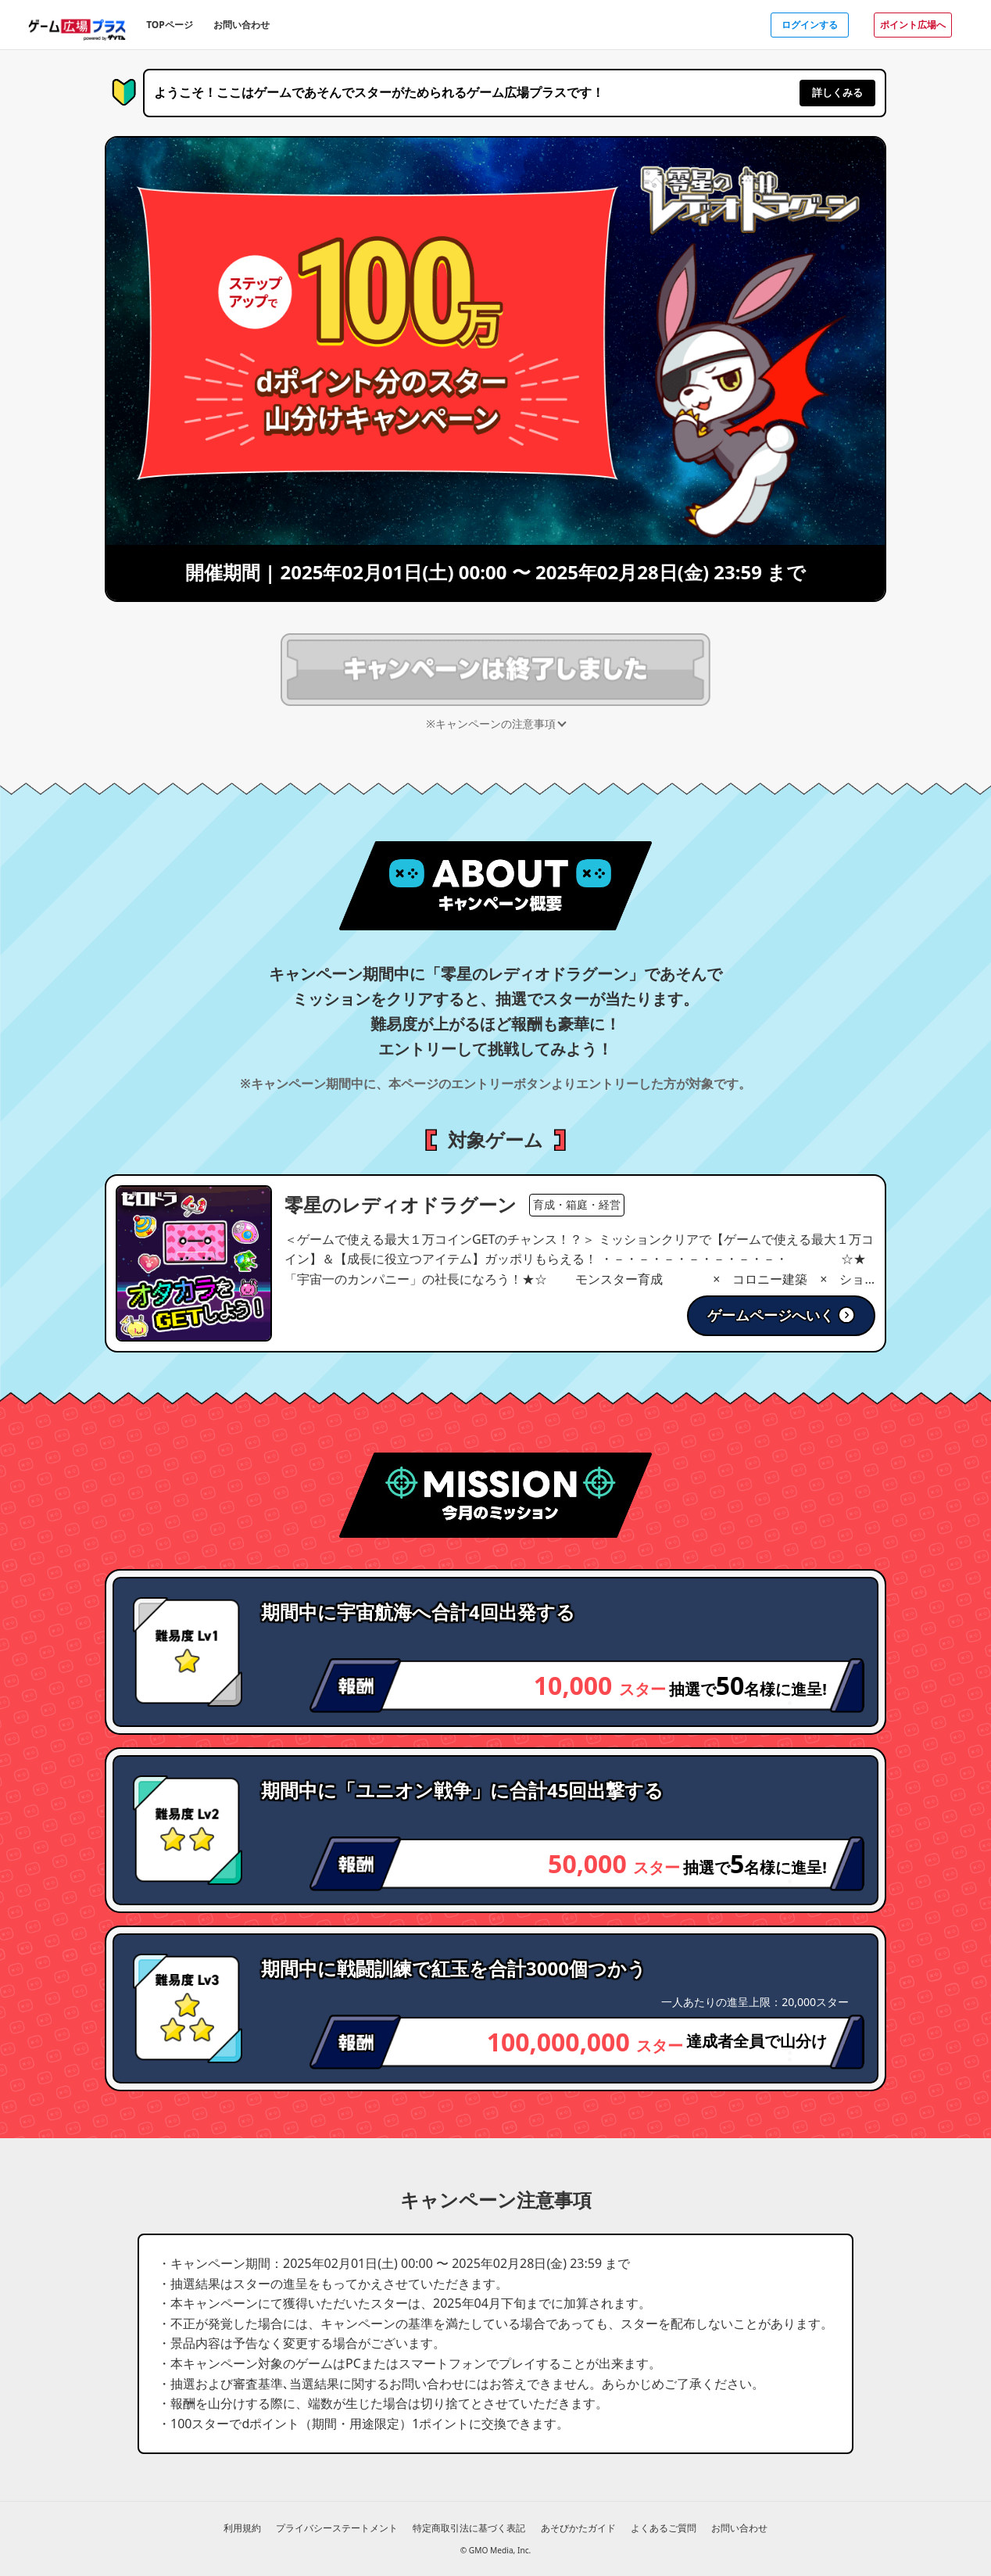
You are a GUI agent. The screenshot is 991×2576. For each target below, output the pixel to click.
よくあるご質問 (663, 2528)
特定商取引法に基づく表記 (469, 2528)
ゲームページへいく (781, 1315)
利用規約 (242, 2528)
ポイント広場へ (913, 24)
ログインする (810, 24)
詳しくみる (837, 93)
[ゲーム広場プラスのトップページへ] (77, 24)
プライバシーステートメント (337, 2528)
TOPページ (169, 24)
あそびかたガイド (578, 2528)
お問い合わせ (241, 24)
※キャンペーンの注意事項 (491, 723)
